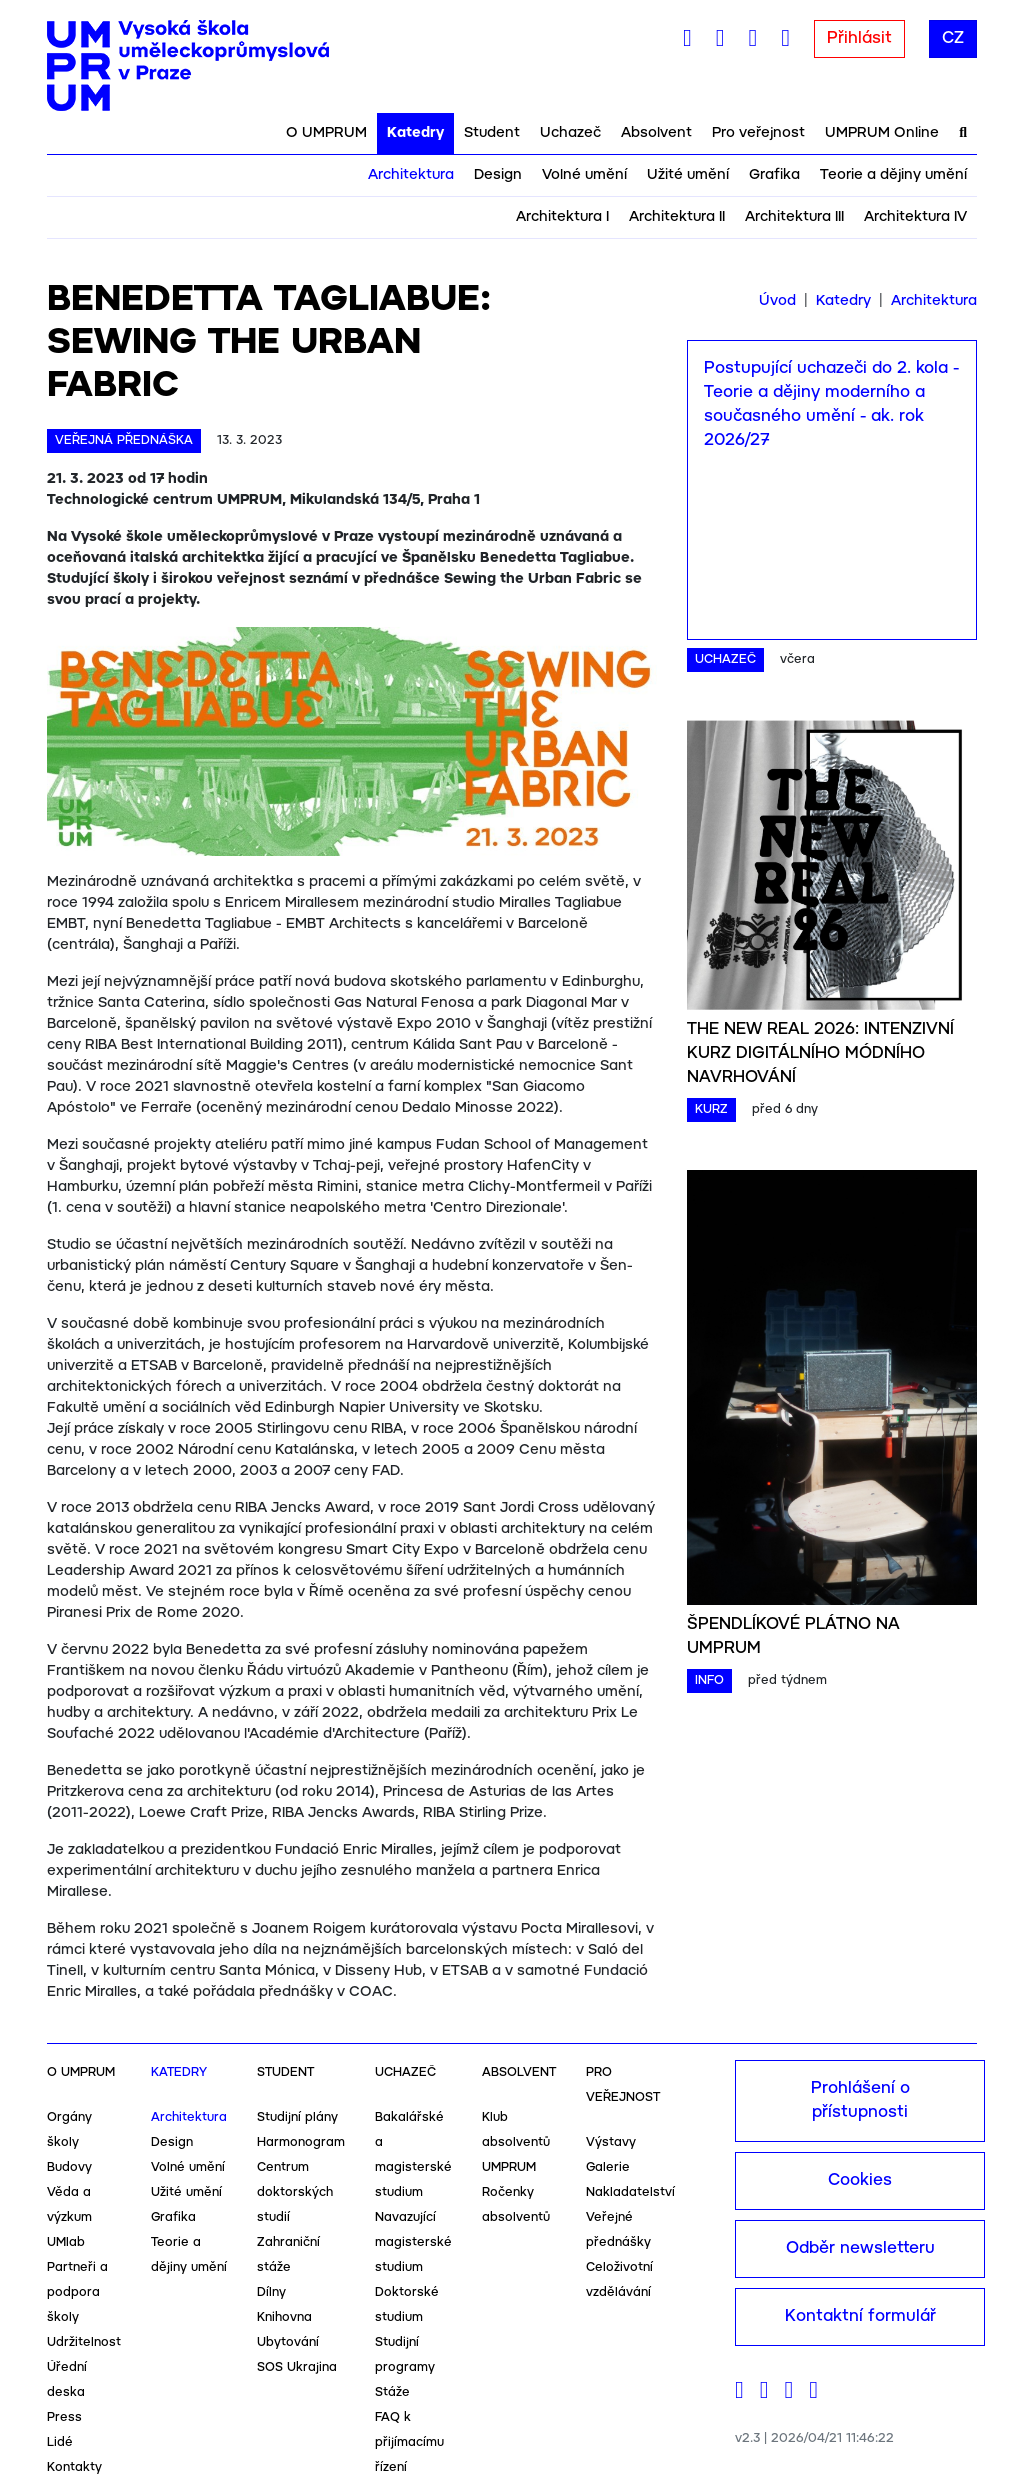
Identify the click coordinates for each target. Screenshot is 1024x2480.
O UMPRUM (326, 133)
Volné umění (584, 175)
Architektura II (677, 217)
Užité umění (688, 175)
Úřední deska (67, 2380)
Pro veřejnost (758, 133)
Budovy (69, 2167)
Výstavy (611, 2142)
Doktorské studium (407, 2305)
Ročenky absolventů (516, 2205)
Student (492, 133)
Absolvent (656, 133)
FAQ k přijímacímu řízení (409, 2442)
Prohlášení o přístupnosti (860, 2100)
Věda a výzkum (69, 2205)
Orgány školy (69, 2130)
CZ (953, 38)
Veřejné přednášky (618, 2230)
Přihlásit (859, 38)
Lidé (60, 2442)
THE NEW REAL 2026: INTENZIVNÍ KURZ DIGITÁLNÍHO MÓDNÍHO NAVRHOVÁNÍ (820, 1053)
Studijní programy (405, 2355)
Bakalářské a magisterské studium (413, 2155)
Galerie (608, 2167)
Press (64, 2417)
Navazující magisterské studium (413, 2242)
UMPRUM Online (882, 133)
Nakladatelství (630, 2192)
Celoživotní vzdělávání (619, 2280)
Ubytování (288, 2342)
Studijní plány (297, 2117)
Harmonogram (301, 2142)
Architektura (411, 175)
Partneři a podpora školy (77, 2292)
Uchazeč (570, 133)
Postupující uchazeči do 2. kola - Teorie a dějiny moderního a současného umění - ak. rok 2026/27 (831, 404)
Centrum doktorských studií (295, 2192)
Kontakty (74, 2467)
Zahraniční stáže (288, 2255)
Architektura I (562, 217)
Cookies (860, 2180)
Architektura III (794, 217)
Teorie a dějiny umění (893, 175)
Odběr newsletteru (860, 2248)
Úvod (777, 301)
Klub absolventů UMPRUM (516, 2142)
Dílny (271, 2292)
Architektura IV (915, 217)
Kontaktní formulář (860, 2316)
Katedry (415, 133)
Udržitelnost (84, 2342)
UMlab (66, 2242)
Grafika (774, 175)
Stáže (392, 2392)
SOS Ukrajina (297, 2367)
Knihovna (284, 2317)
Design (498, 175)
